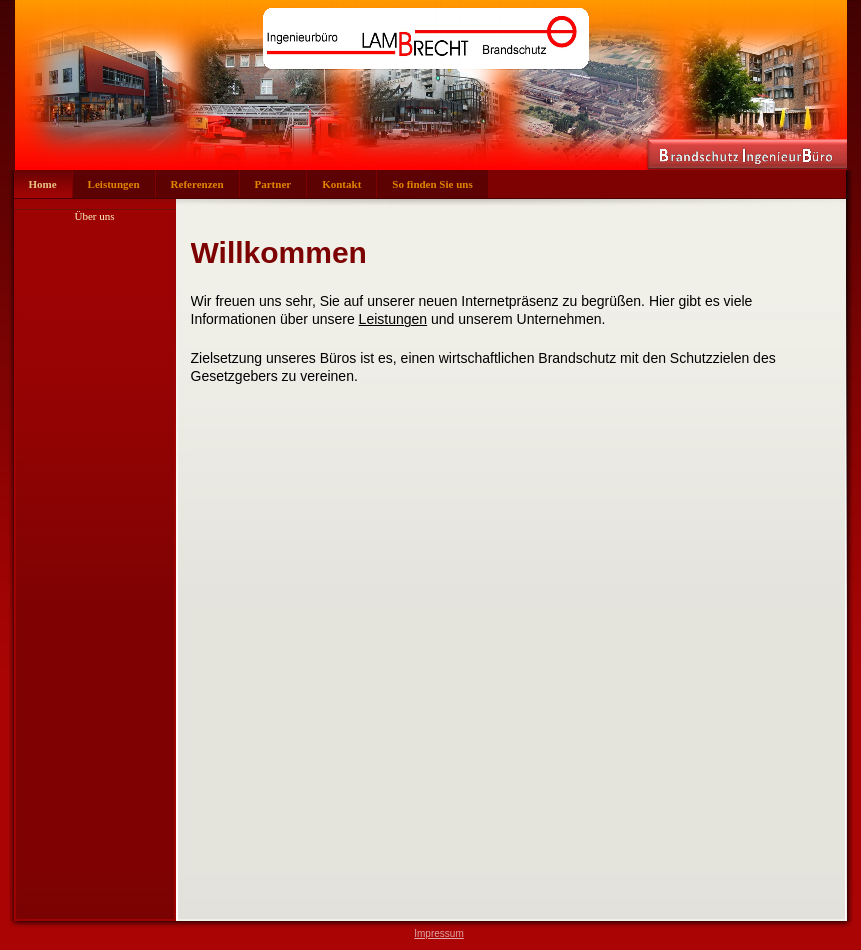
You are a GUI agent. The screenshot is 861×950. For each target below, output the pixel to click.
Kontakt (341, 184)
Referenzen (197, 184)
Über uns (94, 216)
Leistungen (114, 184)
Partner (273, 184)
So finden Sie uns (432, 184)
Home (43, 184)
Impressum (438, 933)
